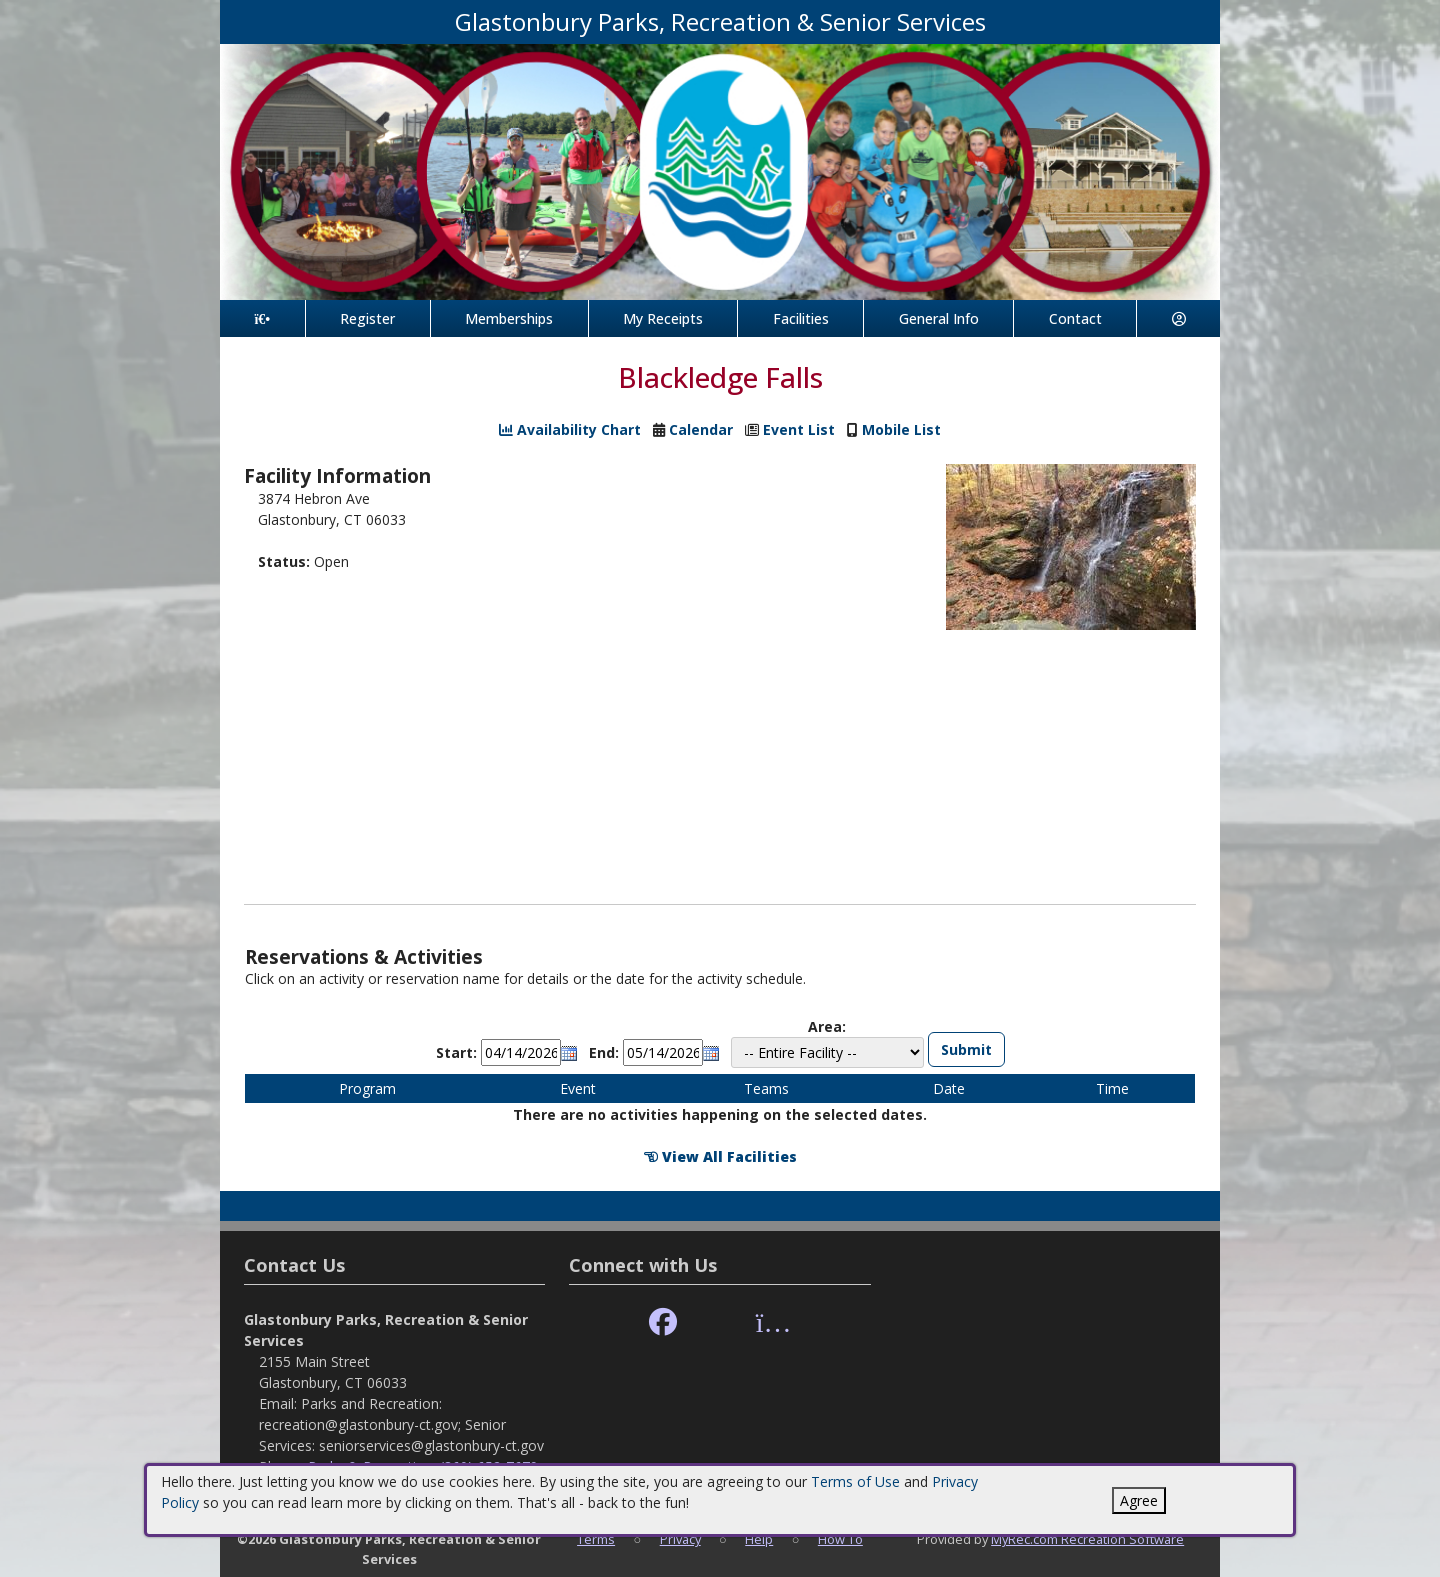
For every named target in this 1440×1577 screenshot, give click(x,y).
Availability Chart (570, 429)
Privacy (680, 1539)
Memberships (509, 318)
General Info (939, 318)
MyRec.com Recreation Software (1087, 1539)
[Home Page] (262, 318)
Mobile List (901, 429)
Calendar (701, 429)
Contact (1075, 318)
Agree (1139, 1500)
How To (840, 1539)
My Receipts (663, 318)
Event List (799, 429)
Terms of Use (855, 1481)
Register (367, 318)
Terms (596, 1539)
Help (759, 1539)
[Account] (1178, 318)
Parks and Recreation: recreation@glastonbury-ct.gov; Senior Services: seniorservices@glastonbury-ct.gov (401, 1424)
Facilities (801, 318)
